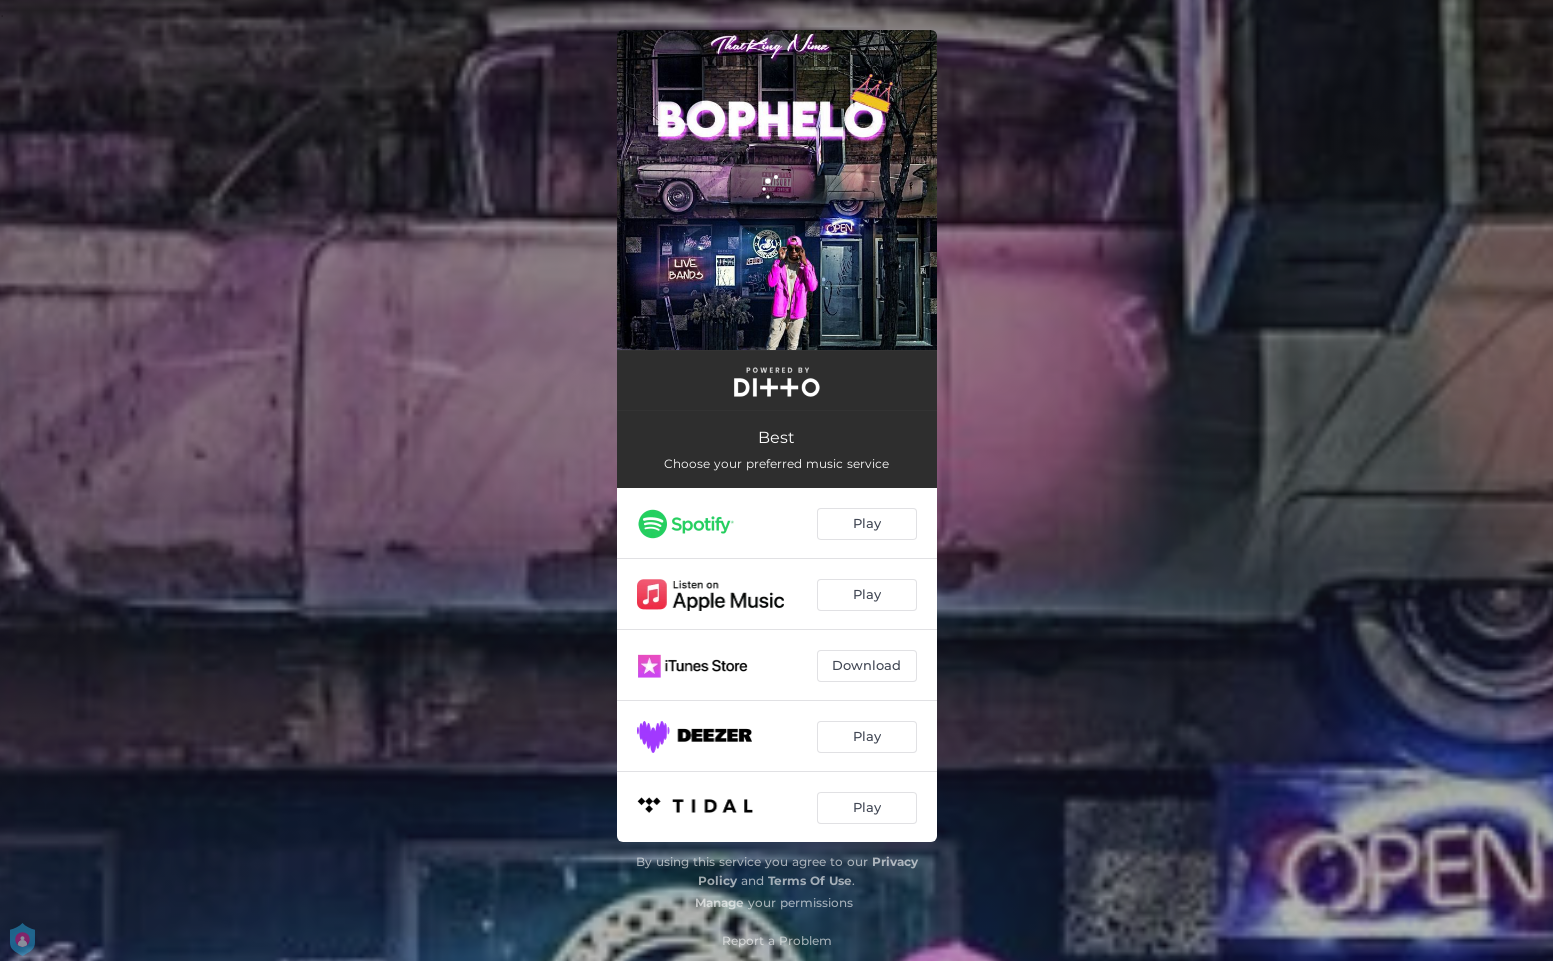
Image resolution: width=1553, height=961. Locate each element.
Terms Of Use (810, 880)
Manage (719, 902)
